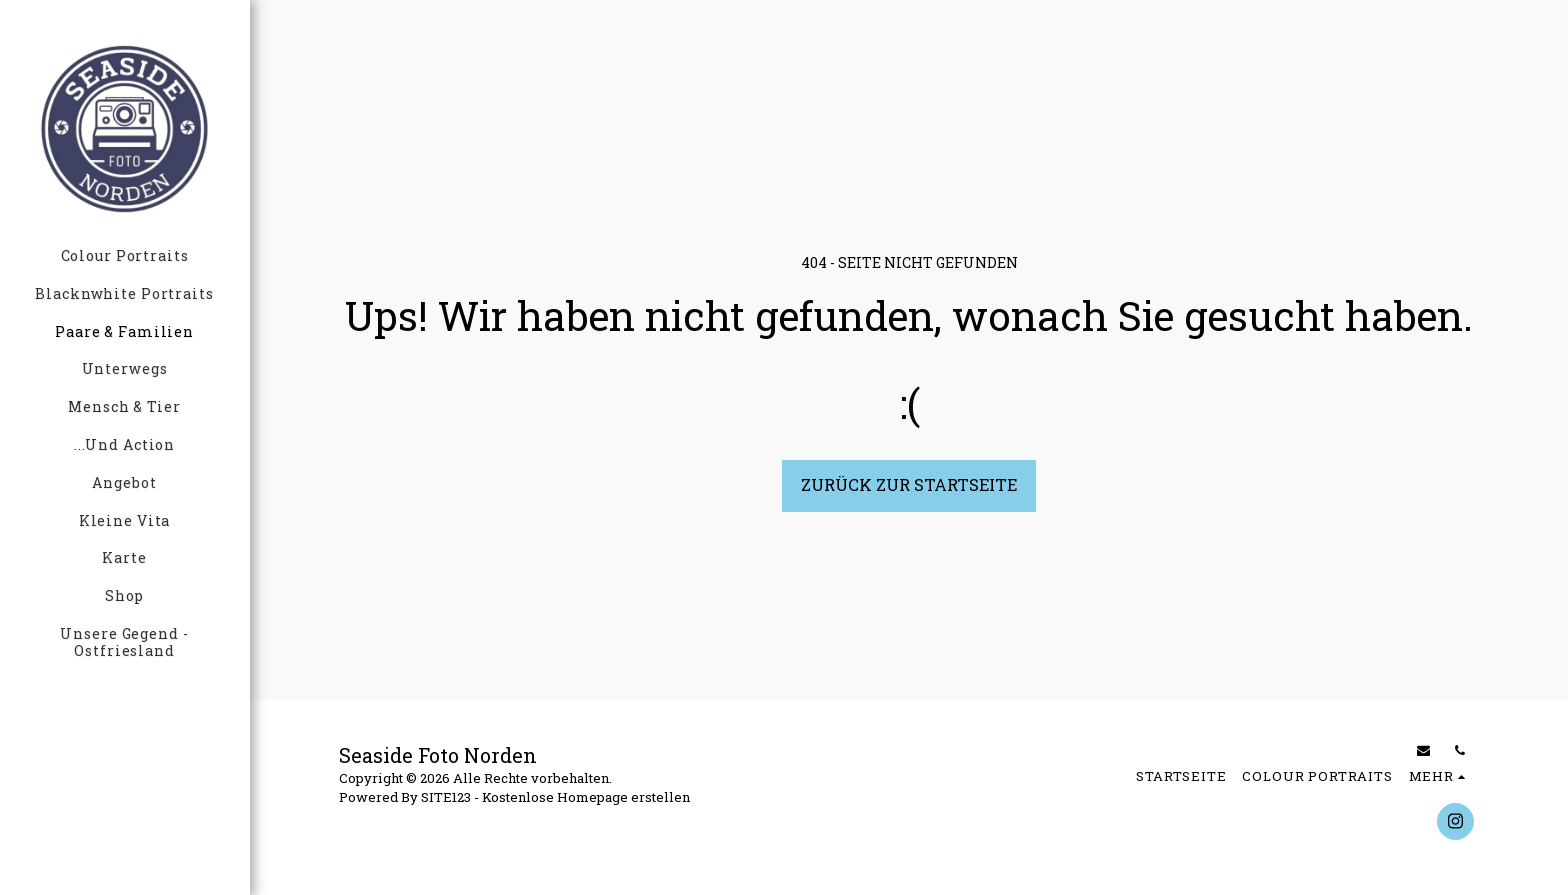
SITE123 (446, 797)
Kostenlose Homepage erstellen (586, 797)
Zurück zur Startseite (909, 484)
